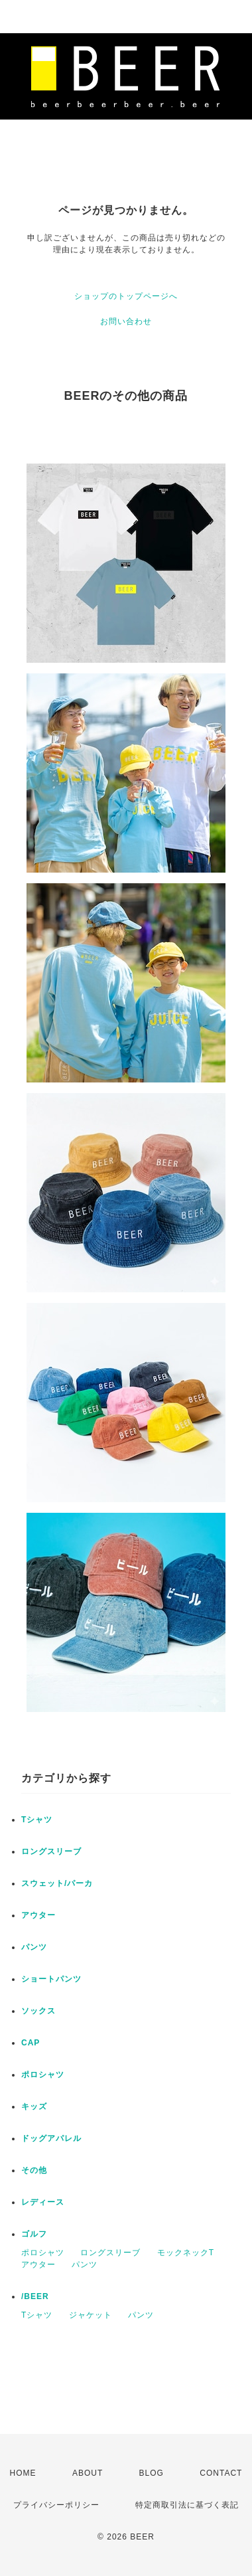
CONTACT (221, 2473)
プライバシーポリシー (56, 2505)
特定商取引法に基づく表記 (187, 2505)
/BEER (35, 2296)
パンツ (34, 1947)
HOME (23, 2473)
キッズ (34, 2106)
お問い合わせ (126, 321)
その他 (34, 2170)
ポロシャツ (42, 2074)
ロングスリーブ (51, 1851)
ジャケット (90, 2315)
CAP (30, 2042)
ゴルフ (34, 2234)
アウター (38, 1915)
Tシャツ (36, 1819)
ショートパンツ (51, 1979)
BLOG (151, 2473)
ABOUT (87, 2473)
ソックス (38, 2011)
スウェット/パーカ (57, 1883)
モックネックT (185, 2252)
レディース (42, 2202)
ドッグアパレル (51, 2138)
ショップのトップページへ (126, 296)
